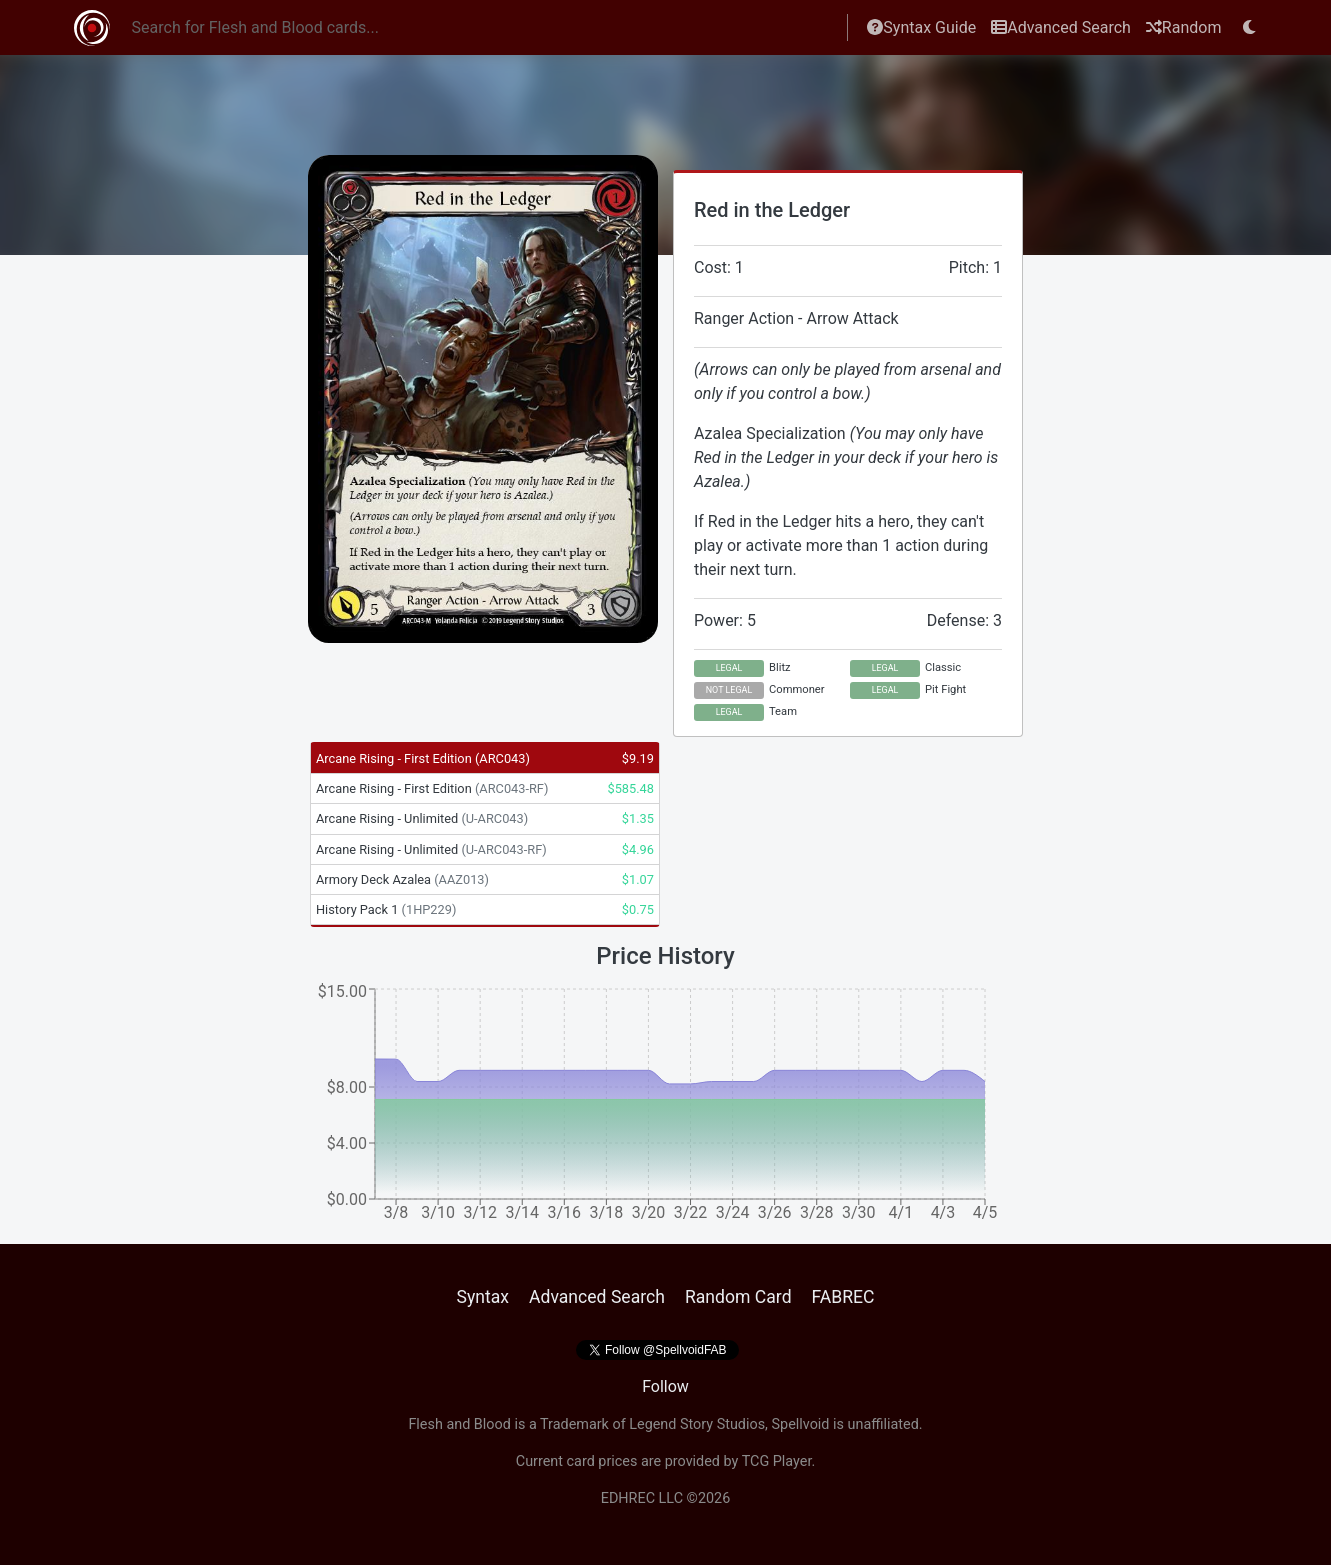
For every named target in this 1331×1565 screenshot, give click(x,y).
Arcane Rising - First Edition (423, 758)
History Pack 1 (386, 909)
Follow (665, 1386)
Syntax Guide (921, 27)
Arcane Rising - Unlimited (422, 818)
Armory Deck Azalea (402, 879)
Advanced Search (1061, 27)
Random (1184, 27)
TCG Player (777, 1461)
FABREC (843, 1297)
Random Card (738, 1297)
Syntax (482, 1297)
